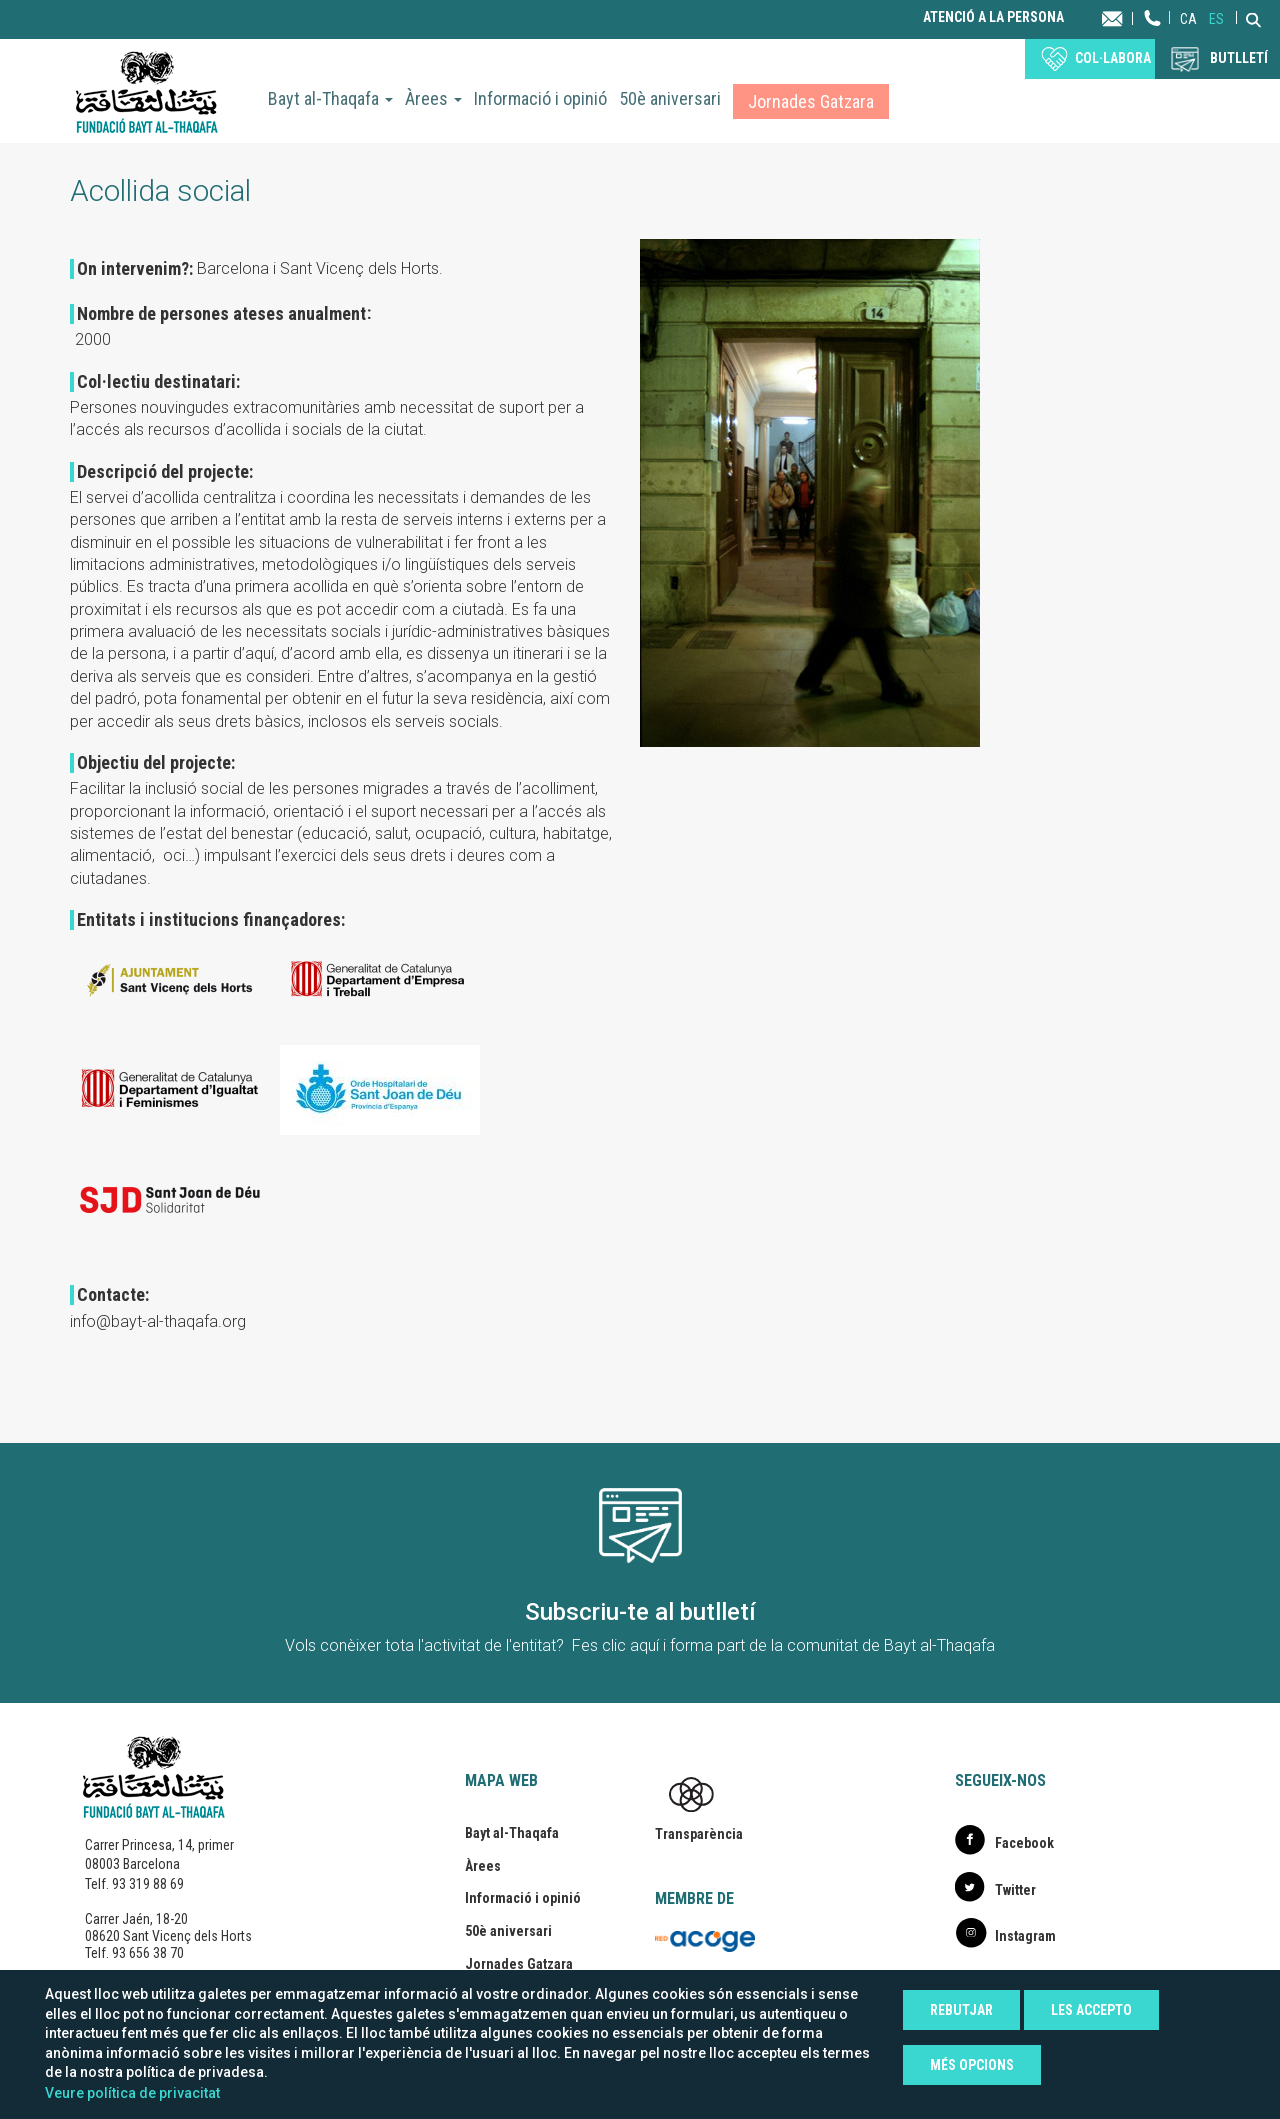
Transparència (699, 1834)
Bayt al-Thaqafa (330, 98)
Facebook (1024, 1843)
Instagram (1025, 1936)
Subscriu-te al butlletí (640, 1612)
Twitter (1015, 1890)
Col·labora (1113, 58)
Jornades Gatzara (811, 101)
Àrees (433, 98)
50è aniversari (670, 98)
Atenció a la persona (993, 17)
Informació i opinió (540, 98)
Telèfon (1153, 37)
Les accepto (1091, 2010)
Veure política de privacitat (132, 2093)
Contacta (1131, 17)
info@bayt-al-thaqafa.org (158, 1321)
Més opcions (972, 2065)
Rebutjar (961, 2010)
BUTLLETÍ (1239, 58)
